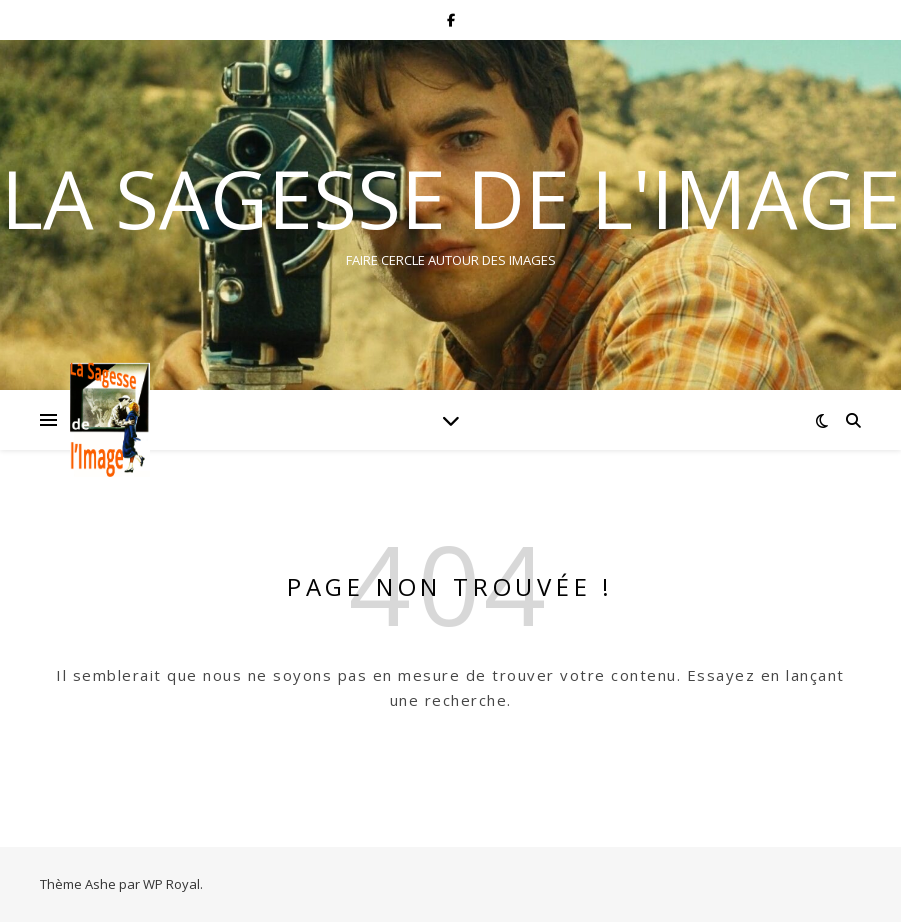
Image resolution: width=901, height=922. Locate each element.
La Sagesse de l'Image (451, 198)
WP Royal (171, 884)
